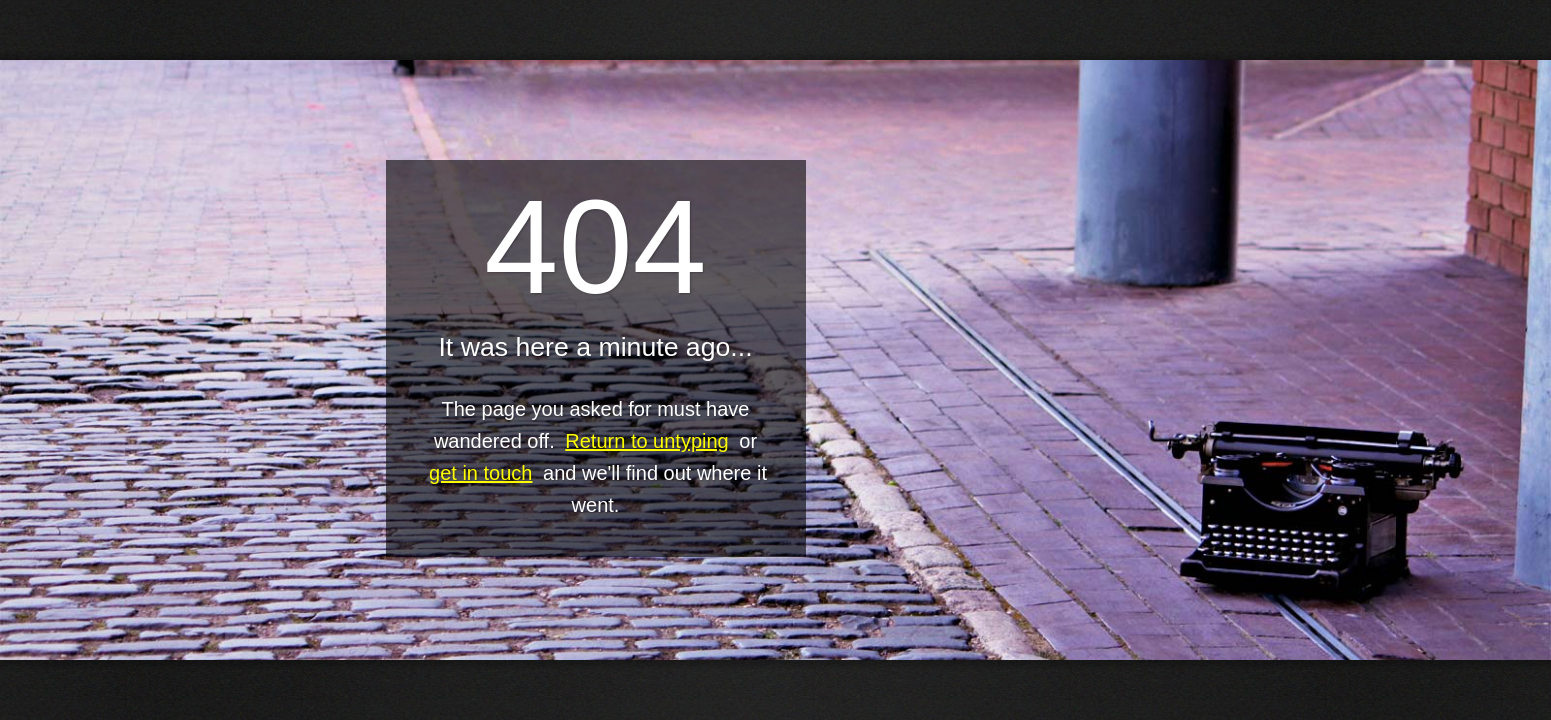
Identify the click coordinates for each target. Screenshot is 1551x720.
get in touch (480, 473)
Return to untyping (646, 441)
